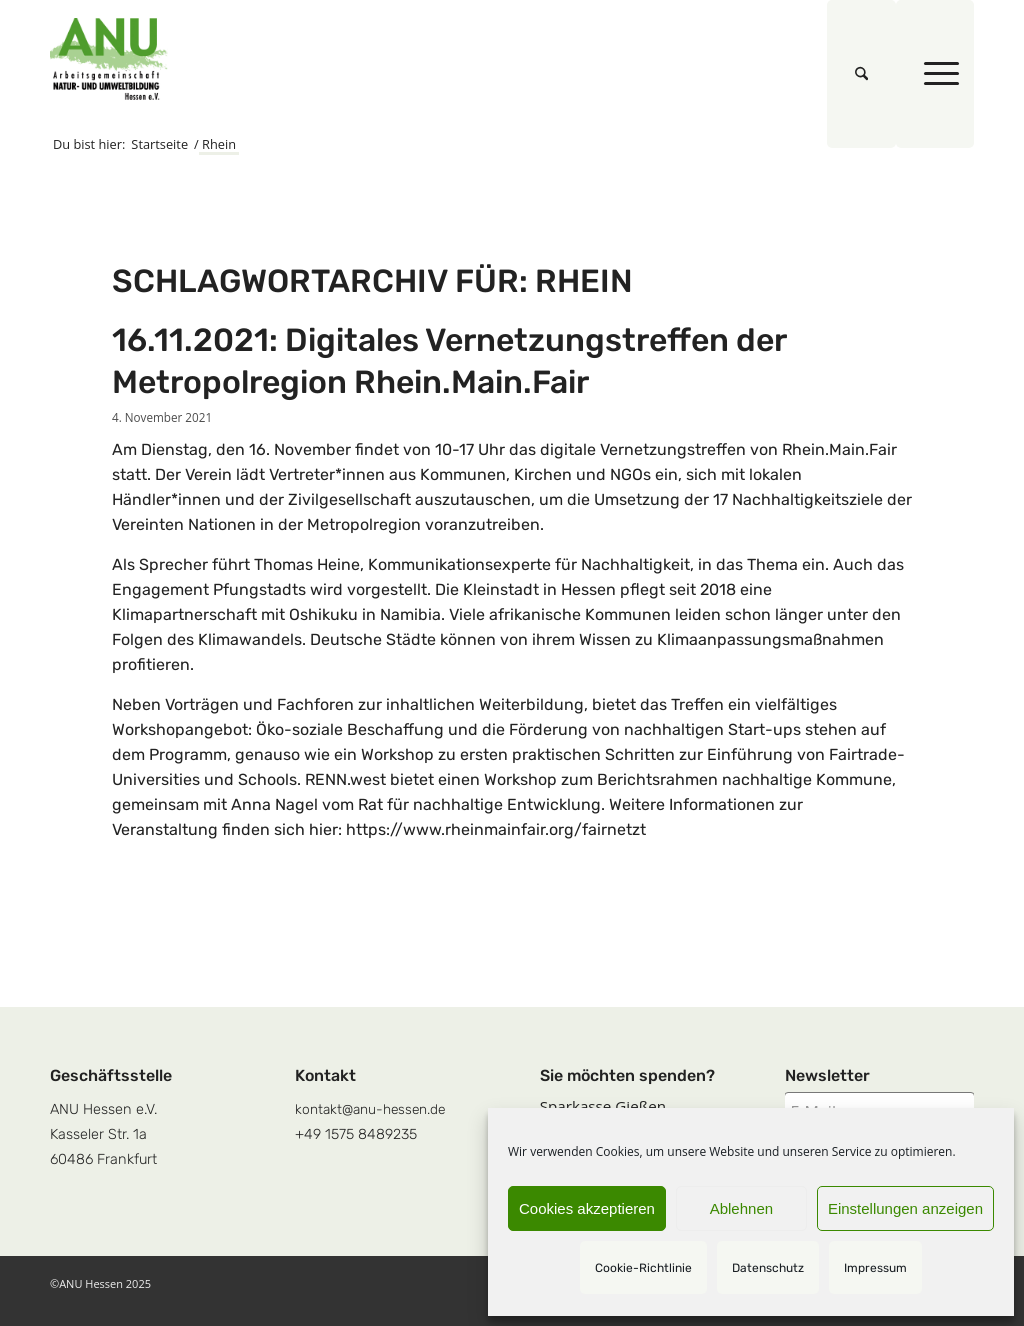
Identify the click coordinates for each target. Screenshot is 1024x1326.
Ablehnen (741, 1208)
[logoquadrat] (109, 59)
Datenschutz (768, 1268)
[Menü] (935, 74)
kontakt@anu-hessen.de (370, 1109)
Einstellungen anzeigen (905, 1208)
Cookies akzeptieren (587, 1208)
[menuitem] (861, 74)
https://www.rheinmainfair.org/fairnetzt (496, 829)
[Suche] (861, 74)
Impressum (875, 1268)
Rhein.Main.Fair (839, 449)
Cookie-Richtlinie (643, 1268)
